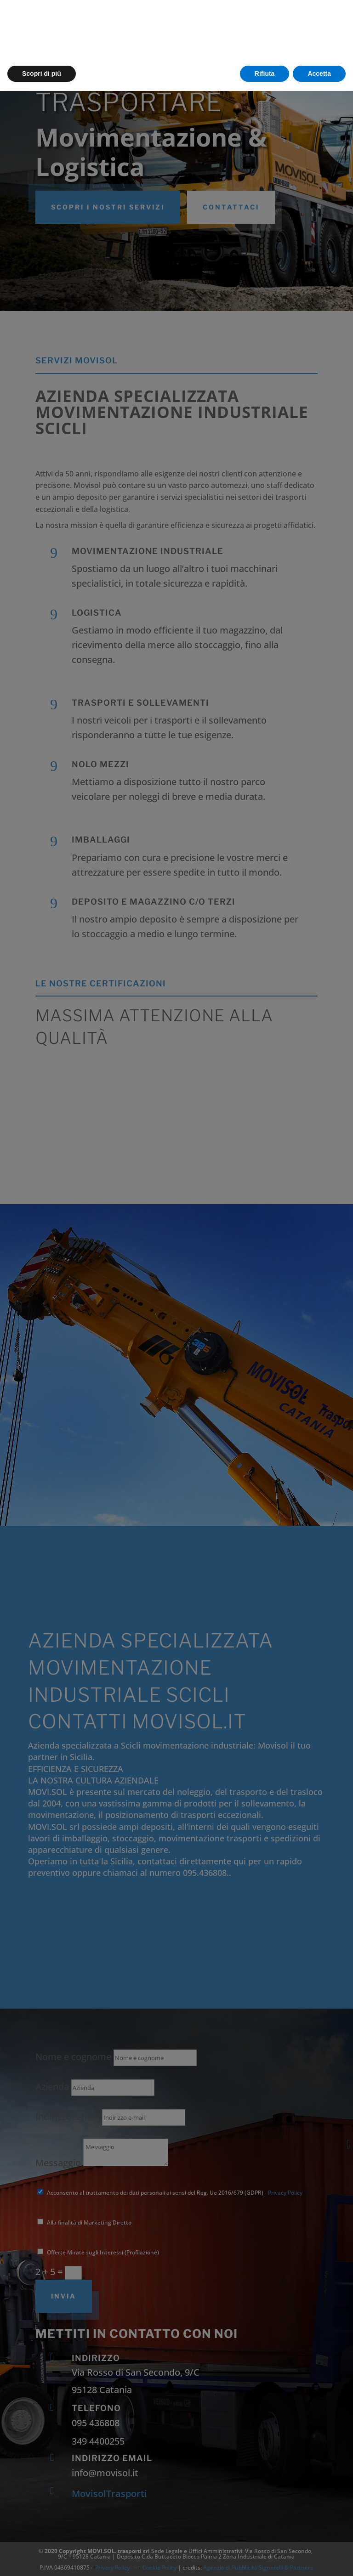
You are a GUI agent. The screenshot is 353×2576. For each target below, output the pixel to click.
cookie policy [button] (125, 2527)
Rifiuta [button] (265, 2558)
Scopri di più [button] (41, 2558)
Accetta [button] (319, 2558)
